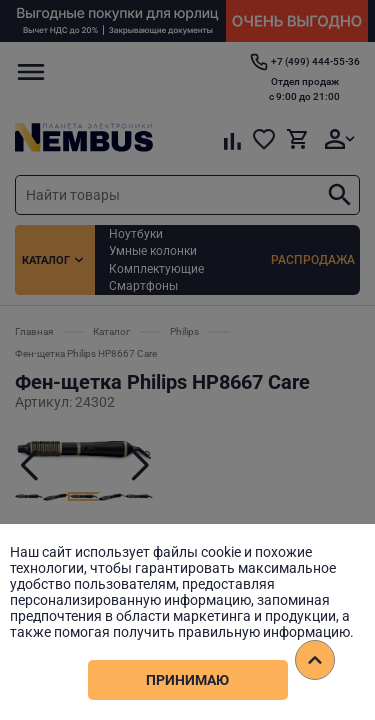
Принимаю (187, 680)
